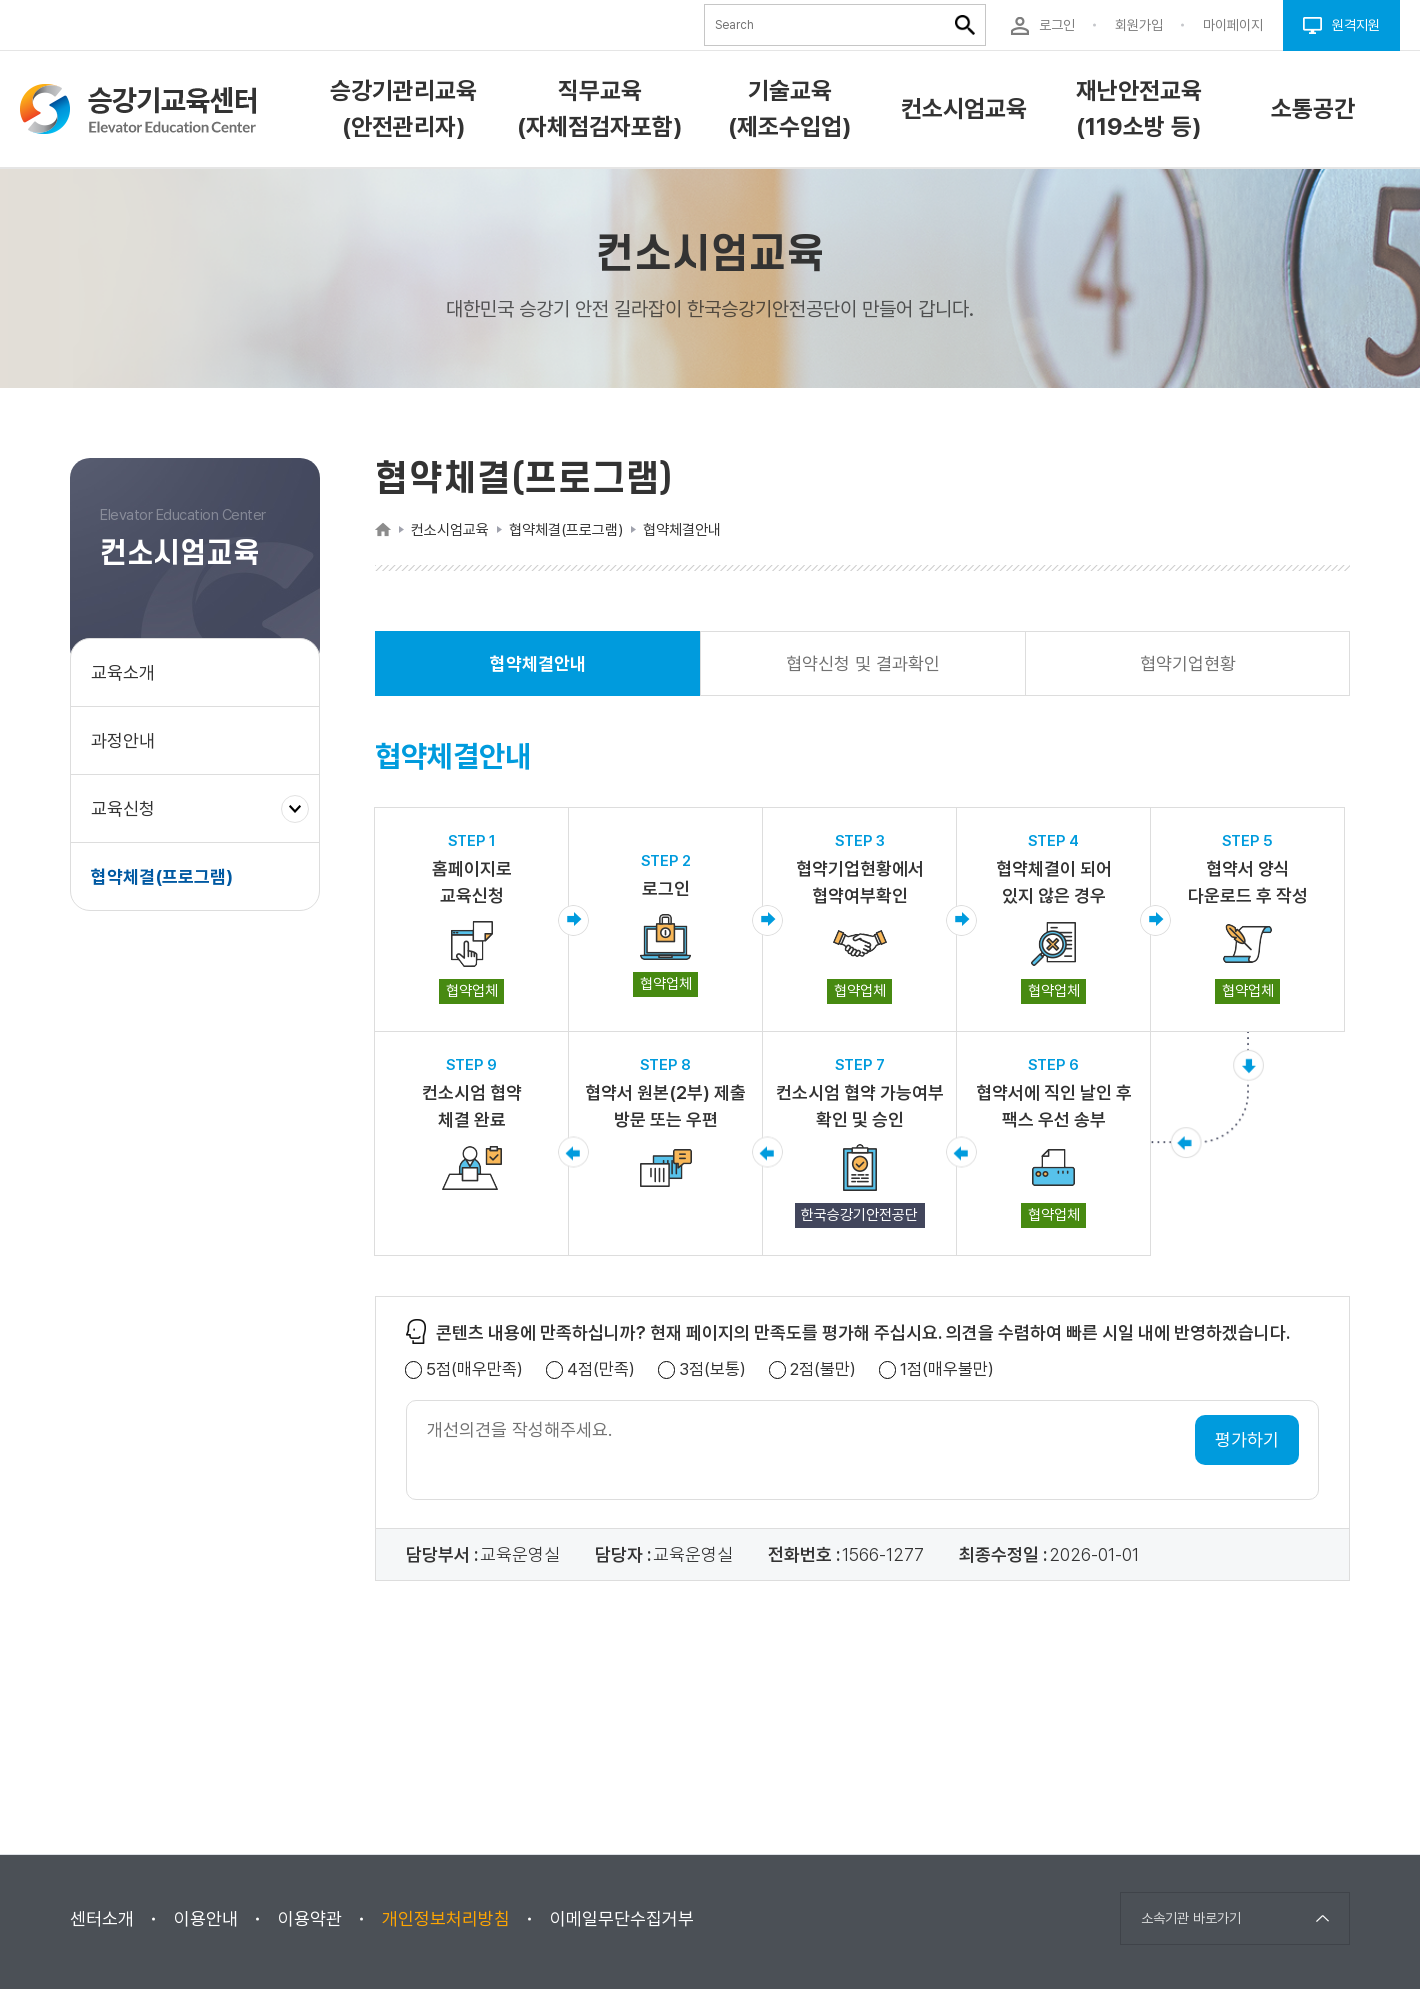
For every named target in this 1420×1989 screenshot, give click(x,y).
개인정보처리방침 (446, 1918)
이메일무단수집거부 (622, 1918)
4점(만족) (601, 1369)
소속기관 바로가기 (1191, 1918)
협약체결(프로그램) (162, 876)
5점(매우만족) (474, 1369)
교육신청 (130, 818)
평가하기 (1247, 1439)
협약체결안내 (538, 674)
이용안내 (206, 1918)
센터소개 (102, 1918)
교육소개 (123, 672)
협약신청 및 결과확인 (863, 663)
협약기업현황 (1188, 663)
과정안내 (123, 740)
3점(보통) (712, 1369)
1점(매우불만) (947, 1369)
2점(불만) (823, 1369)
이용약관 (310, 1918)
